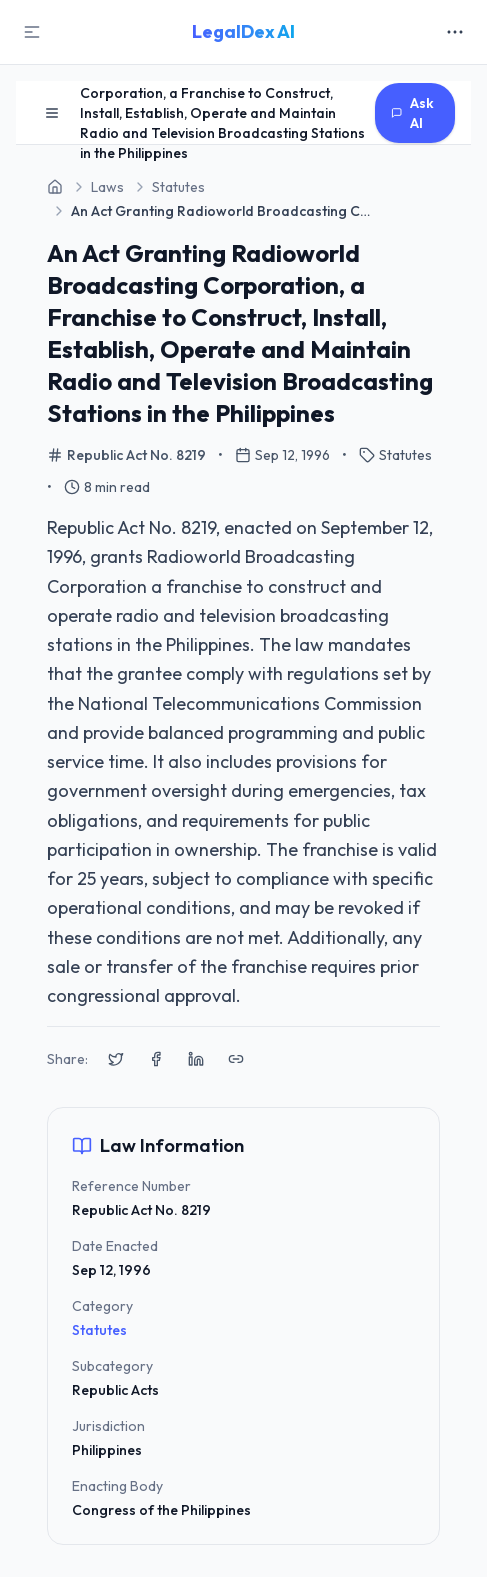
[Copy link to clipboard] (236, 1059)
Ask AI (412, 113)
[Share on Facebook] (156, 1059)
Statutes (99, 1330)
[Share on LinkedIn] (196, 1059)
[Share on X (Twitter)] (116, 1059)
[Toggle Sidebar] (32, 32)
